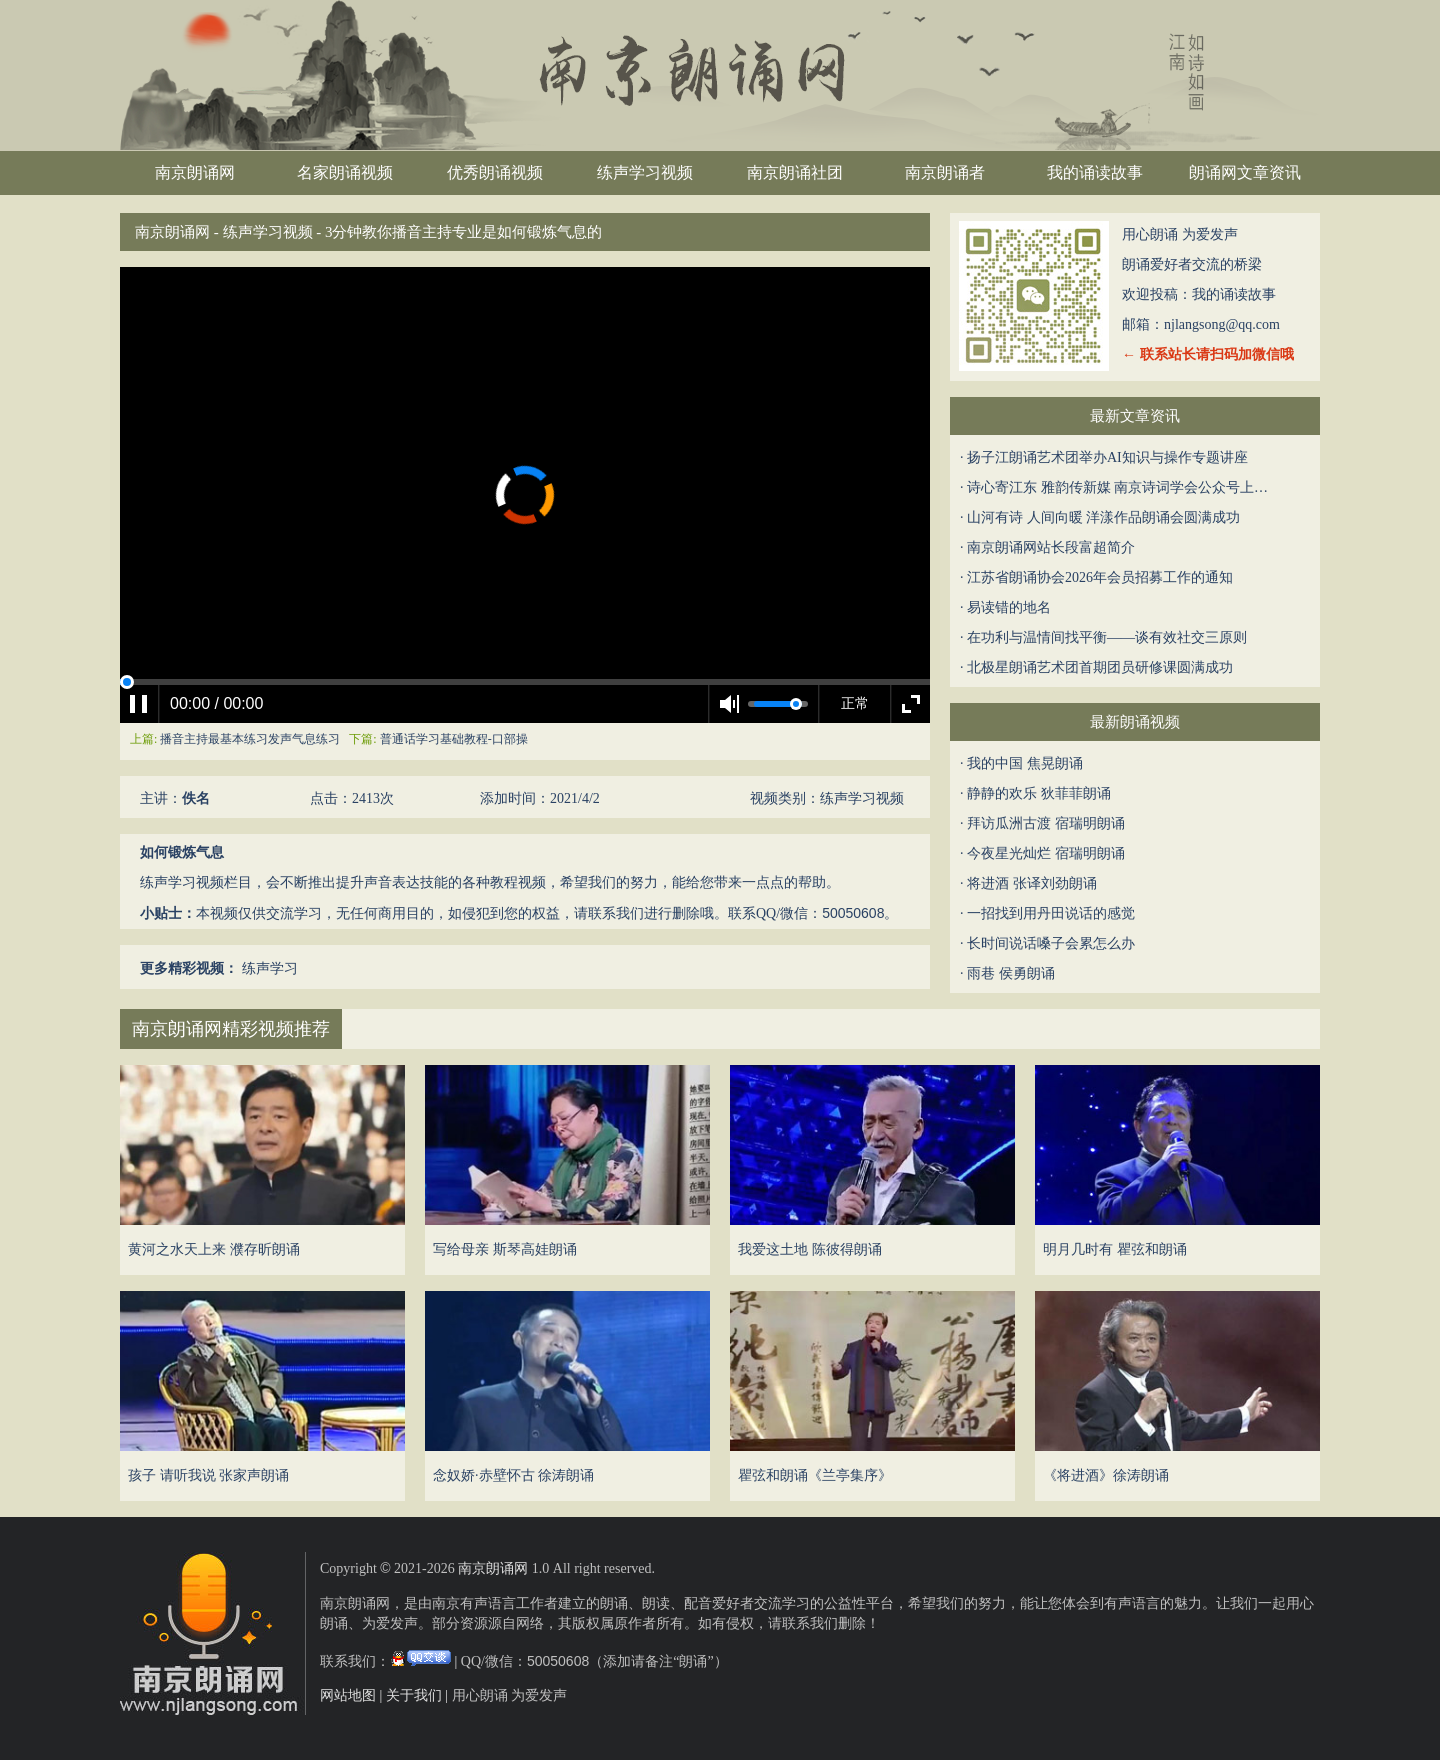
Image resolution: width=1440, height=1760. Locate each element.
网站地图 (348, 1695)
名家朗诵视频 (345, 172)
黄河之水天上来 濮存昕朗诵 (214, 1249)
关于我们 (414, 1695)
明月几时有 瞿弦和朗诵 (1115, 1249)
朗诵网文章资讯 (1245, 172)
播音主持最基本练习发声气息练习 (251, 739)
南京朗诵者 (945, 172)
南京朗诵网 (195, 172)
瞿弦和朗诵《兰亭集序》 (815, 1475)
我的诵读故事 (1095, 172)
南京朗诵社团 (795, 172)
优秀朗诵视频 (495, 172)
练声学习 (270, 968)
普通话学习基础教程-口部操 (454, 739)
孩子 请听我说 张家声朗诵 (208, 1475)
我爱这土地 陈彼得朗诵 (810, 1249)
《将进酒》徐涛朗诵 (1106, 1475)
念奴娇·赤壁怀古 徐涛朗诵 (513, 1475)
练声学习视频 (645, 172)
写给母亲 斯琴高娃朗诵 (505, 1249)
